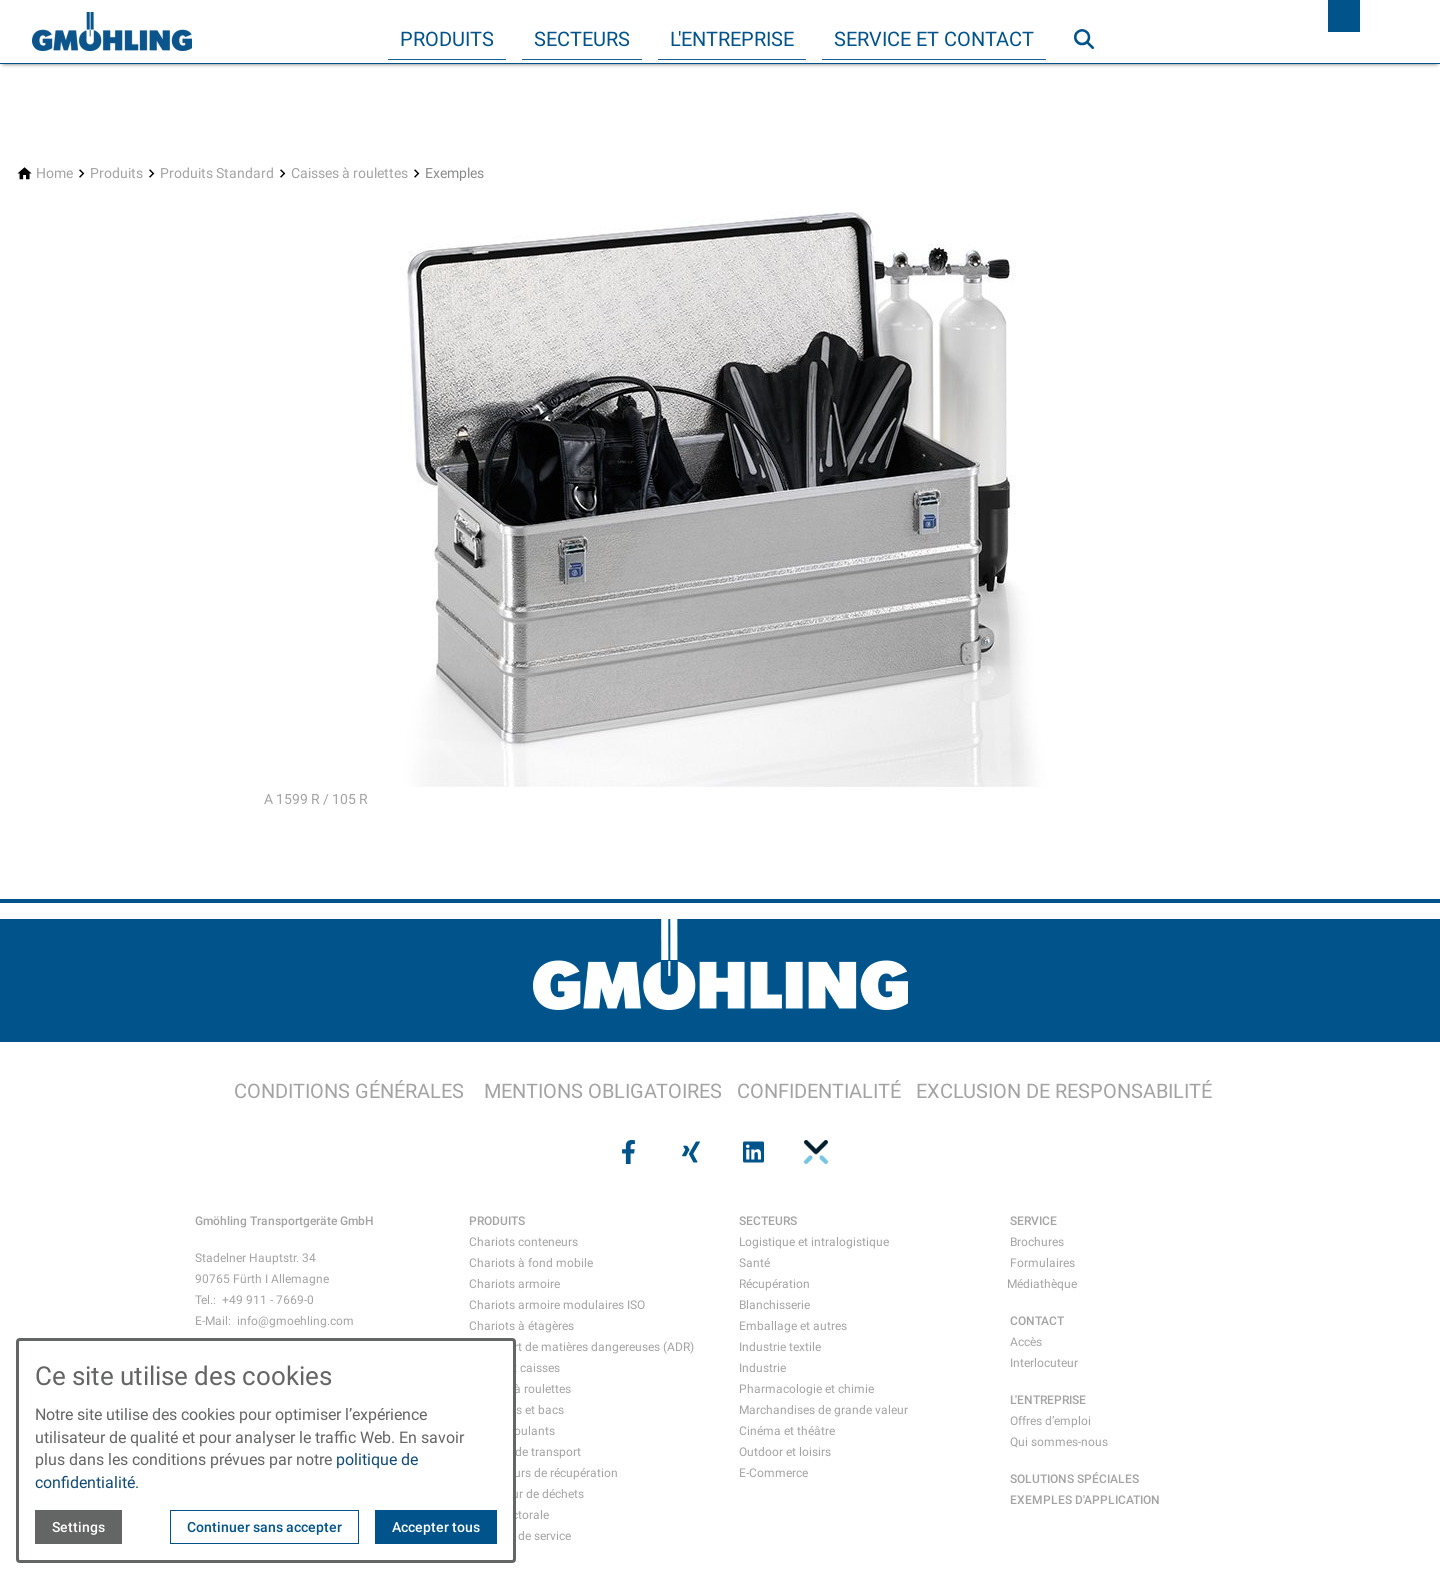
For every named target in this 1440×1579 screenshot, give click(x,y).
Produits (447, 39)
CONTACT (1037, 1321)
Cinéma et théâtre (787, 1431)
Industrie (762, 1368)
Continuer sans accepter (264, 1527)
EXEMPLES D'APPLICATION (1085, 1500)
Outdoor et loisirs (785, 1452)
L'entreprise (732, 39)
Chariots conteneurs (523, 1242)
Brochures (1037, 1242)
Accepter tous (436, 1527)
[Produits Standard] (217, 173)
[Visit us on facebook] (626, 1152)
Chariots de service (520, 1536)
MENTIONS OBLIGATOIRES (603, 1091)
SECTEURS (768, 1221)
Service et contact (934, 39)
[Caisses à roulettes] (349, 173)
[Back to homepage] (112, 32)
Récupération (774, 1284)
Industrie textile (780, 1347)
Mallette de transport (525, 1452)
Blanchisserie (774, 1305)
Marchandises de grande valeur (823, 1410)
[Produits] (116, 173)
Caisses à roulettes (520, 1389)
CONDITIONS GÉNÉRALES (349, 1091)
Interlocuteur (1044, 1363)
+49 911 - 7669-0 (268, 1300)
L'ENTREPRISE (1048, 1400)
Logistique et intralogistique (814, 1242)
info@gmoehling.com (295, 1321)
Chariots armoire (514, 1284)
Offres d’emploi (1050, 1421)
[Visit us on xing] (689, 1152)
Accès (1026, 1342)
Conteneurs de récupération (543, 1473)
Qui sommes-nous (1059, 1442)
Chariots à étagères (521, 1326)
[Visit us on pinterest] (813, 1152)
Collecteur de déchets (526, 1494)
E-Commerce (773, 1473)
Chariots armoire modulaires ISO (557, 1305)
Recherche (1093, 79)
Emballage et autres (793, 1326)
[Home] (54, 173)
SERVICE (1033, 1221)
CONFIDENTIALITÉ (819, 1091)
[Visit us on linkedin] (751, 1152)
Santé (754, 1263)
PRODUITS (497, 1221)
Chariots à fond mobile (531, 1263)
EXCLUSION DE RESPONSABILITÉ (1064, 1091)
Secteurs (582, 39)
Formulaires (1042, 1263)
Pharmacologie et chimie (806, 1389)
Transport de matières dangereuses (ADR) (581, 1347)
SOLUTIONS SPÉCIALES (1074, 1479)
